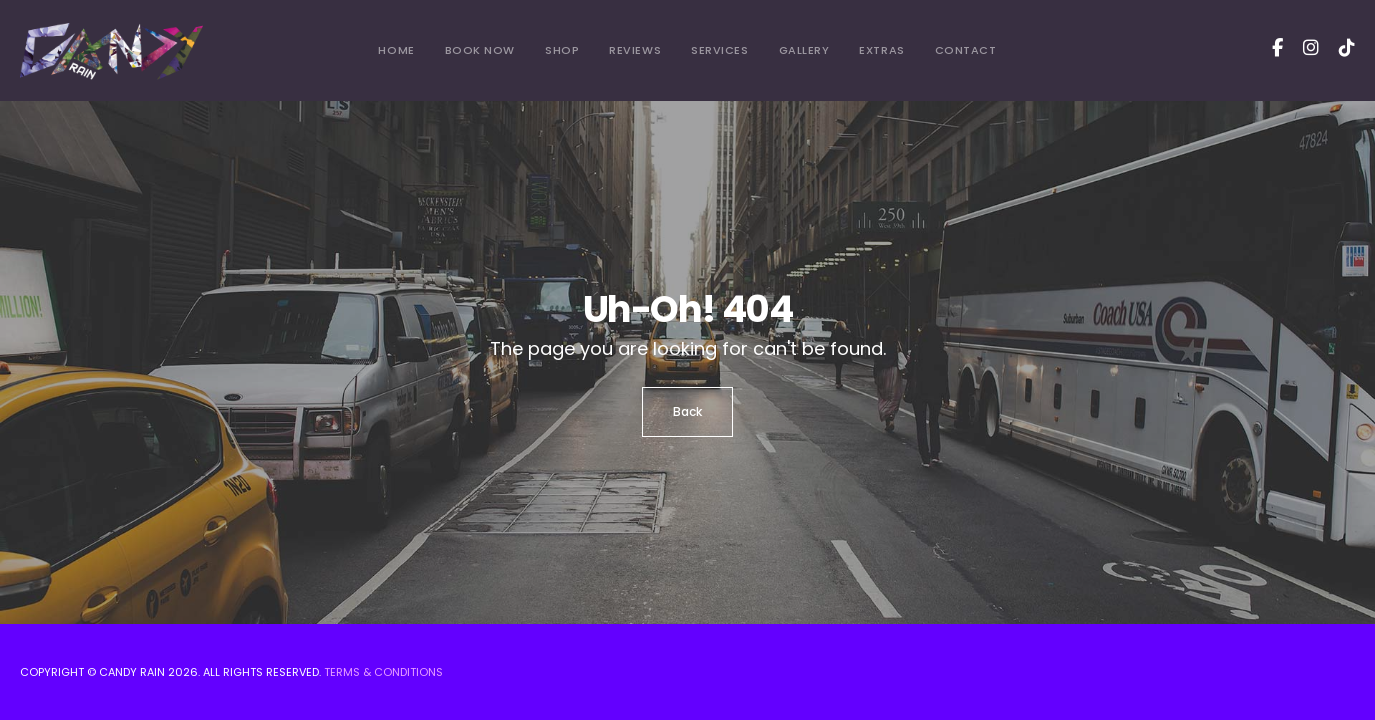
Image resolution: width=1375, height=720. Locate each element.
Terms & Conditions (383, 672)
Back (687, 411)
